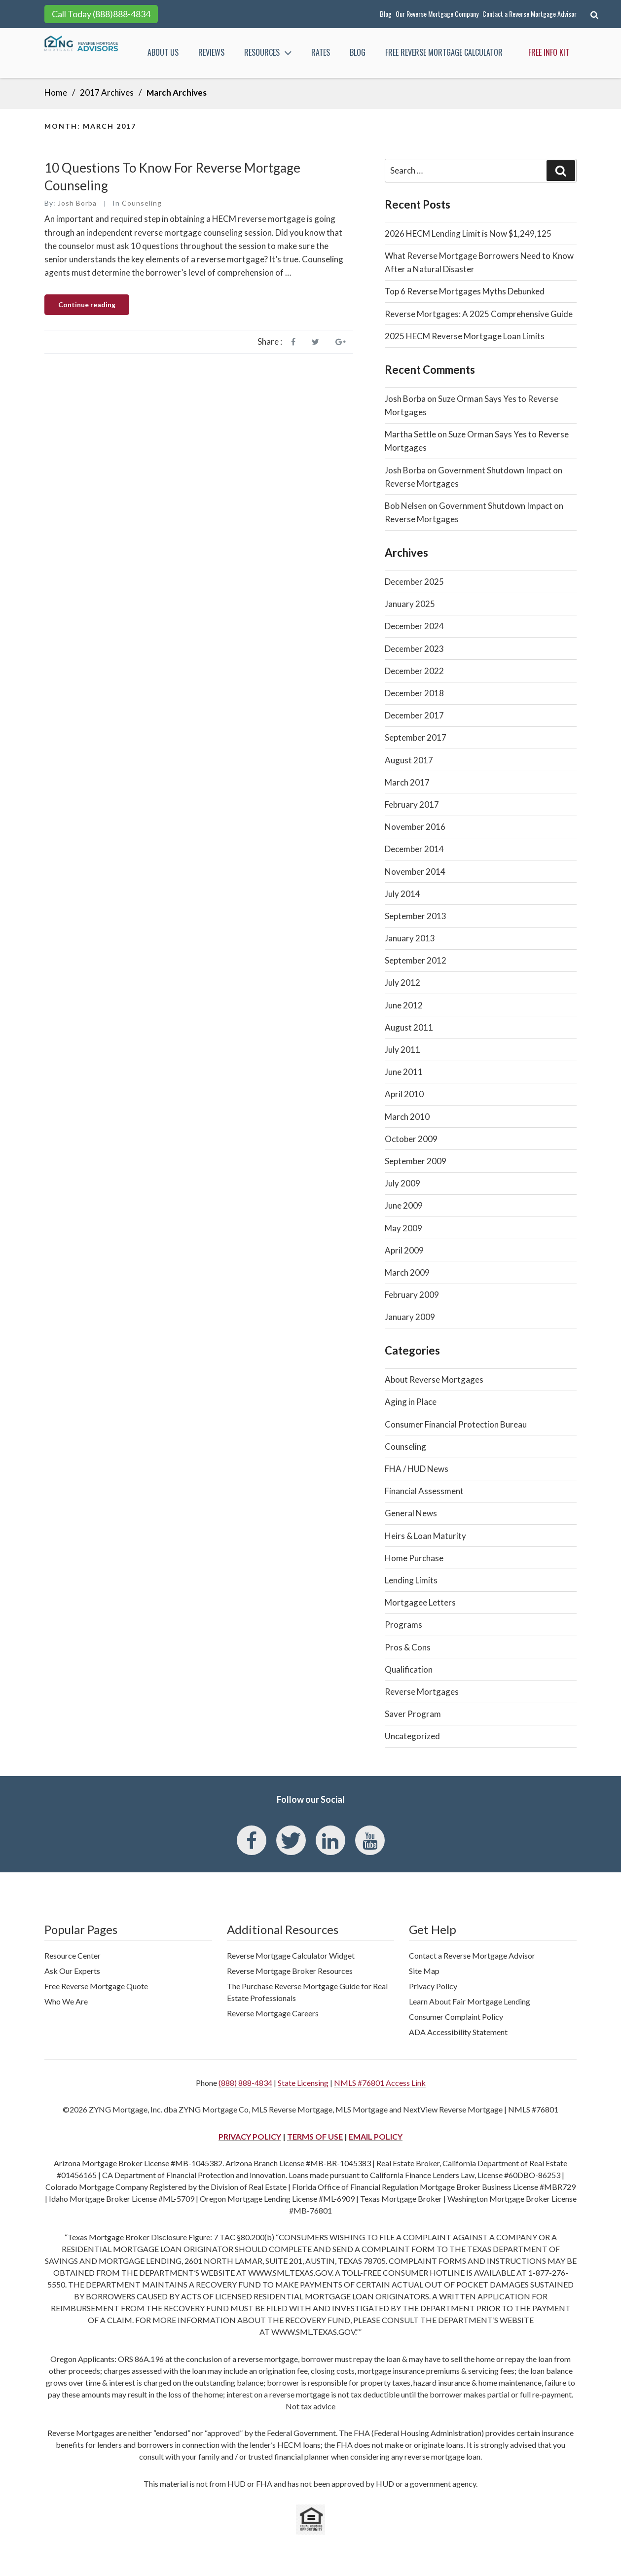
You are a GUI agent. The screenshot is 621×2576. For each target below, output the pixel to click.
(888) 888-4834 (245, 2082)
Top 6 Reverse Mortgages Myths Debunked (465, 291)
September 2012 (415, 960)
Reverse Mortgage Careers (273, 2013)
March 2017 (407, 782)
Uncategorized (412, 1736)
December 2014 (414, 849)
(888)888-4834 (121, 13)
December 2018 (414, 693)
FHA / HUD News (416, 1469)
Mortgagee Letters (420, 1602)
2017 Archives (107, 92)
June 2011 (404, 1072)
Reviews (211, 52)
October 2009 (411, 1139)
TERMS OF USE (315, 2136)
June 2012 (404, 1005)
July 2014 (402, 894)
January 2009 (410, 1317)
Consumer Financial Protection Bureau (456, 1424)
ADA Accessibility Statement (458, 2032)
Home (55, 92)
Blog (386, 13)
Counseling (142, 203)
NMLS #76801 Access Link (380, 2082)
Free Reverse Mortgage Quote (96, 1986)
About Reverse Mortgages (434, 1379)
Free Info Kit (548, 52)
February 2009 (412, 1294)
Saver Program (413, 1714)
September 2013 (415, 916)
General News (411, 1513)
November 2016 (415, 827)
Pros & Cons (408, 1647)
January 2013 (410, 938)
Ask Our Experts (72, 1970)
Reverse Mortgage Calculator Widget (291, 1955)
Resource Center (72, 1955)
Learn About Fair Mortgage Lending (469, 2001)
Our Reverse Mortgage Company (437, 13)
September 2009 (415, 1161)
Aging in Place (411, 1401)
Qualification (409, 1669)
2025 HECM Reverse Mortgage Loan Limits (465, 336)
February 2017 (412, 804)
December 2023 (414, 649)
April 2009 (404, 1250)
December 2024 (414, 626)
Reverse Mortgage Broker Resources (290, 1970)
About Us (163, 52)
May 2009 (403, 1228)
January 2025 (410, 604)
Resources (268, 52)
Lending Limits (411, 1580)
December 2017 (414, 715)
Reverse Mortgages (422, 1691)
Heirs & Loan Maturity (425, 1536)
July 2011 (402, 1049)
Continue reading (93, 307)
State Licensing (303, 2082)
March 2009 (407, 1272)
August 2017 (409, 760)
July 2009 (402, 1183)
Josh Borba (77, 203)
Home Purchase (414, 1558)
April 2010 (404, 1094)
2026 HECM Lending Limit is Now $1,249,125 (468, 233)
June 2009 (404, 1205)
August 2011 (409, 1027)
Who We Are (66, 2001)
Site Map (424, 1970)
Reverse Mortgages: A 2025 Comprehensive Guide (479, 314)
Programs (403, 1624)
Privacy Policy (433, 1986)
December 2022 (414, 671)
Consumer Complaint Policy (456, 2016)
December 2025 (414, 581)
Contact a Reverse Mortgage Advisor (529, 13)
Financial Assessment (424, 1491)
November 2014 (415, 871)
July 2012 (402, 982)
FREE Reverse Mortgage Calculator (444, 52)
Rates (320, 52)
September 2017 (415, 737)
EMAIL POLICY (375, 2136)
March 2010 (407, 1116)
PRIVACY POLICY (250, 2136)
